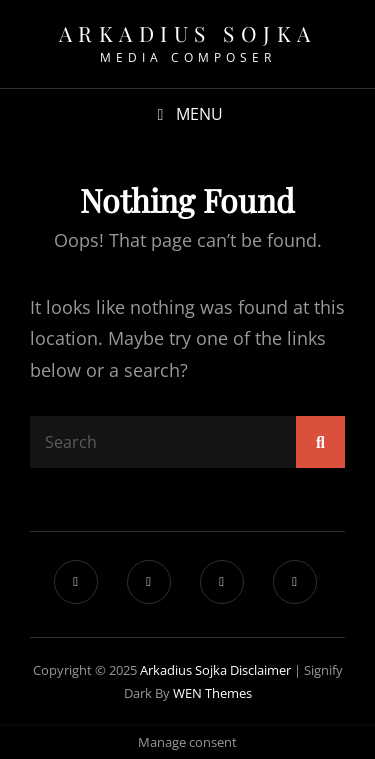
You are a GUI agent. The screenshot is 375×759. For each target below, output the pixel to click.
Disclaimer (260, 670)
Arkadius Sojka (188, 33)
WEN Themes (212, 693)
